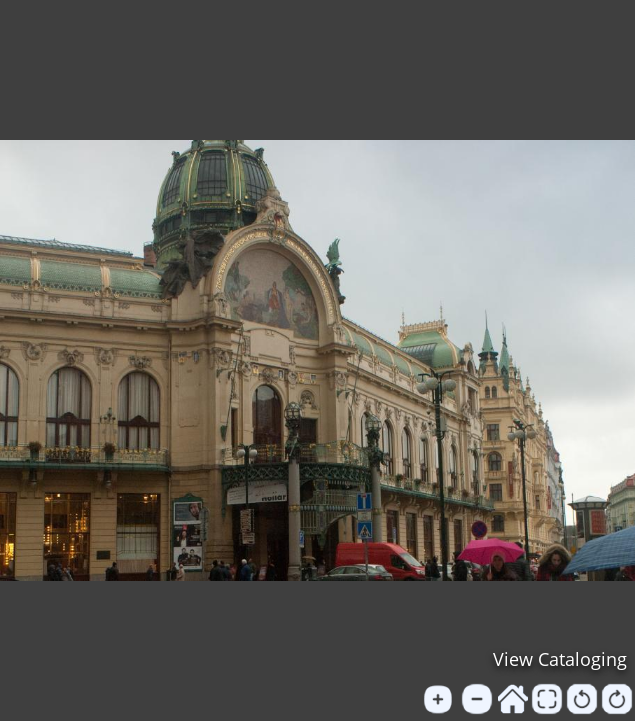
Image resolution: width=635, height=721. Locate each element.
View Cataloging (560, 659)
